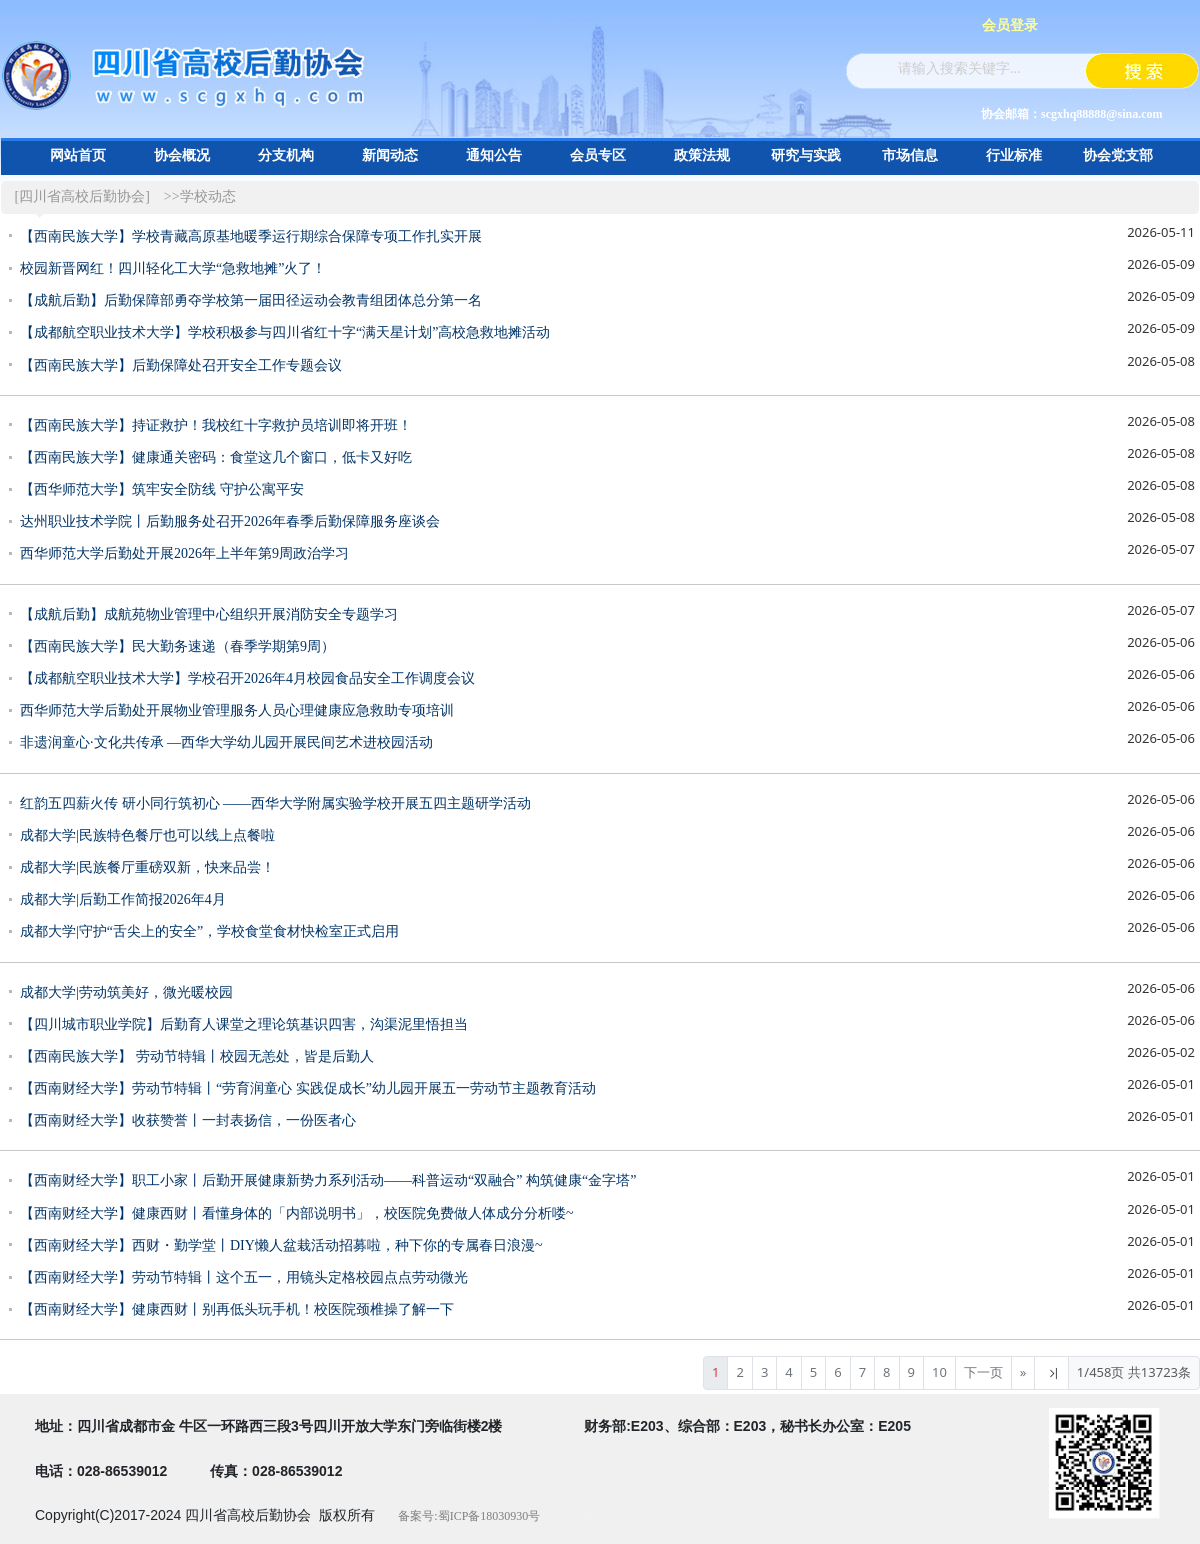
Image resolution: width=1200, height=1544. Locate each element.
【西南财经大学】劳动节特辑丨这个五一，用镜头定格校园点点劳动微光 (244, 1277)
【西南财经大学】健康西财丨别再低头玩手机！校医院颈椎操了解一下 (237, 1309)
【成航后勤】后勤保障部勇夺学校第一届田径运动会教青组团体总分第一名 (251, 300)
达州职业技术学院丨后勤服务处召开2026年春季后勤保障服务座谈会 (230, 521)
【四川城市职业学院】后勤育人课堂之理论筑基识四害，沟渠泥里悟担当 (244, 1024)
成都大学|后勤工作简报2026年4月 (123, 899)
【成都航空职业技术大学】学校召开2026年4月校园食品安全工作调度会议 (247, 678)
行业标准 (1014, 155)
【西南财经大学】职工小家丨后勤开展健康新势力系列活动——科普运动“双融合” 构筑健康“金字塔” (328, 1180)
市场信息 (910, 155)
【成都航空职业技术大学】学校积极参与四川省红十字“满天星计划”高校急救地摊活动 (285, 332)
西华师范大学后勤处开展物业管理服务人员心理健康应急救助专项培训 (237, 710)
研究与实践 (806, 155)
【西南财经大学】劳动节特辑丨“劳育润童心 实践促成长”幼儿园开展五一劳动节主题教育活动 (308, 1088)
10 (939, 1372)
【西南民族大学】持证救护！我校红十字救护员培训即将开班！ (216, 425)
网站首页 (78, 155)
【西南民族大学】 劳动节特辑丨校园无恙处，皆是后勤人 (197, 1056)
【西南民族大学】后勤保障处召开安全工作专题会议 (181, 365)
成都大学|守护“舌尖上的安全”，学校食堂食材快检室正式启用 (209, 931)
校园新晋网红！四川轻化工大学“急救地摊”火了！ (173, 268)
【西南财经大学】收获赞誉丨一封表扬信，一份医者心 (188, 1120)
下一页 (983, 1372)
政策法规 (702, 155)
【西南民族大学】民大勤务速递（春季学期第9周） (177, 646)
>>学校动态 (200, 196)
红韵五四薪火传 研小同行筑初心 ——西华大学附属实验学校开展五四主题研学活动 (275, 803)
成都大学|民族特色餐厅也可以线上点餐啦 (147, 835)
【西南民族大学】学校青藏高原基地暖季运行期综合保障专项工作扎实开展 (251, 236)
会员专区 (598, 155)
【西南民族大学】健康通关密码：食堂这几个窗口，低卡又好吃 (216, 457)
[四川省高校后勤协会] (82, 196)
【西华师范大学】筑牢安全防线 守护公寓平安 (162, 489)
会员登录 (1010, 25)
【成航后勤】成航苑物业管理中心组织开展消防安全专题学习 (209, 614)
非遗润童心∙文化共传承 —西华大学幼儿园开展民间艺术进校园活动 (226, 742)
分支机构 (286, 155)
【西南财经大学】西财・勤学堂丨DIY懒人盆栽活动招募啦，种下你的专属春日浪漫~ (281, 1245)
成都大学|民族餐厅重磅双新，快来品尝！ (147, 867)
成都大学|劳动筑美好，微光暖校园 (126, 992)
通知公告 (494, 155)
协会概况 (182, 155)
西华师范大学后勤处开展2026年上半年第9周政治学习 (184, 553)
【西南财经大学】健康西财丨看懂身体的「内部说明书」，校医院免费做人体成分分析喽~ (297, 1213)
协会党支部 (1118, 155)
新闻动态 (390, 155)
